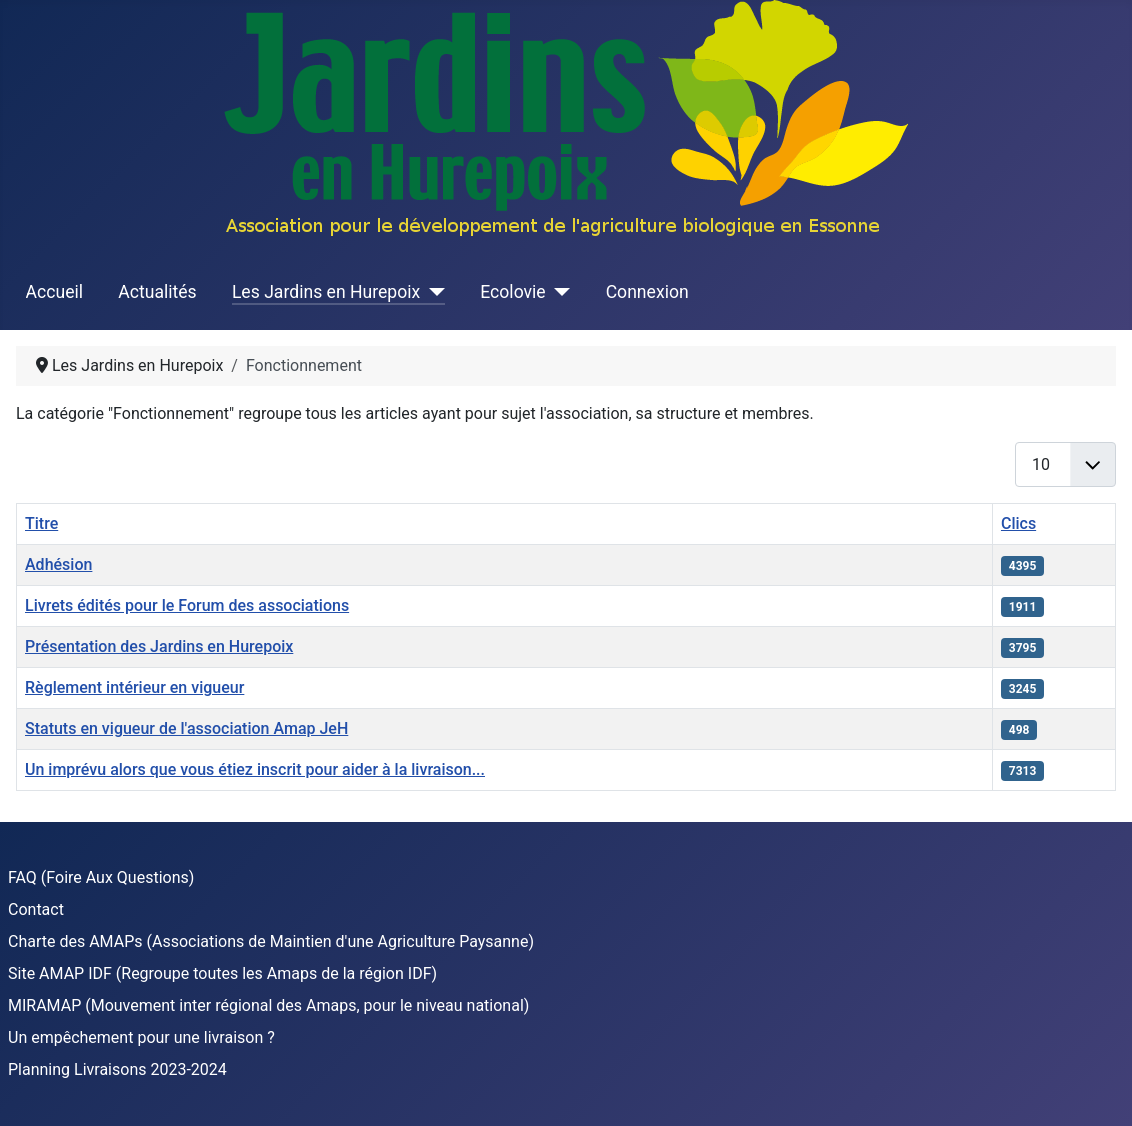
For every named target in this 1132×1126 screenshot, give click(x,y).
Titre (41, 523)
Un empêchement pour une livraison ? (141, 1037)
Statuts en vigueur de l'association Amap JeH (186, 728)
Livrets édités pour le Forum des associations (187, 605)
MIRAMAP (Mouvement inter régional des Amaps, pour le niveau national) (268, 1005)
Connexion (647, 292)
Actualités (157, 292)
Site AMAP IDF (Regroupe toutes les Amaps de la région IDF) (222, 973)
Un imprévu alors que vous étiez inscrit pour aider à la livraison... (255, 769)
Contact (36, 909)
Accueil (54, 292)
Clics (1018, 523)
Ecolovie (512, 292)
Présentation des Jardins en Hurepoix (159, 646)
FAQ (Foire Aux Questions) (101, 877)
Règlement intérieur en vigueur (134, 687)
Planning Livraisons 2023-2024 (117, 1069)
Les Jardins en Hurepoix (326, 292)
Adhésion (58, 564)
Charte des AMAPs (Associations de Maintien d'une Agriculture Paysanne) (271, 941)
